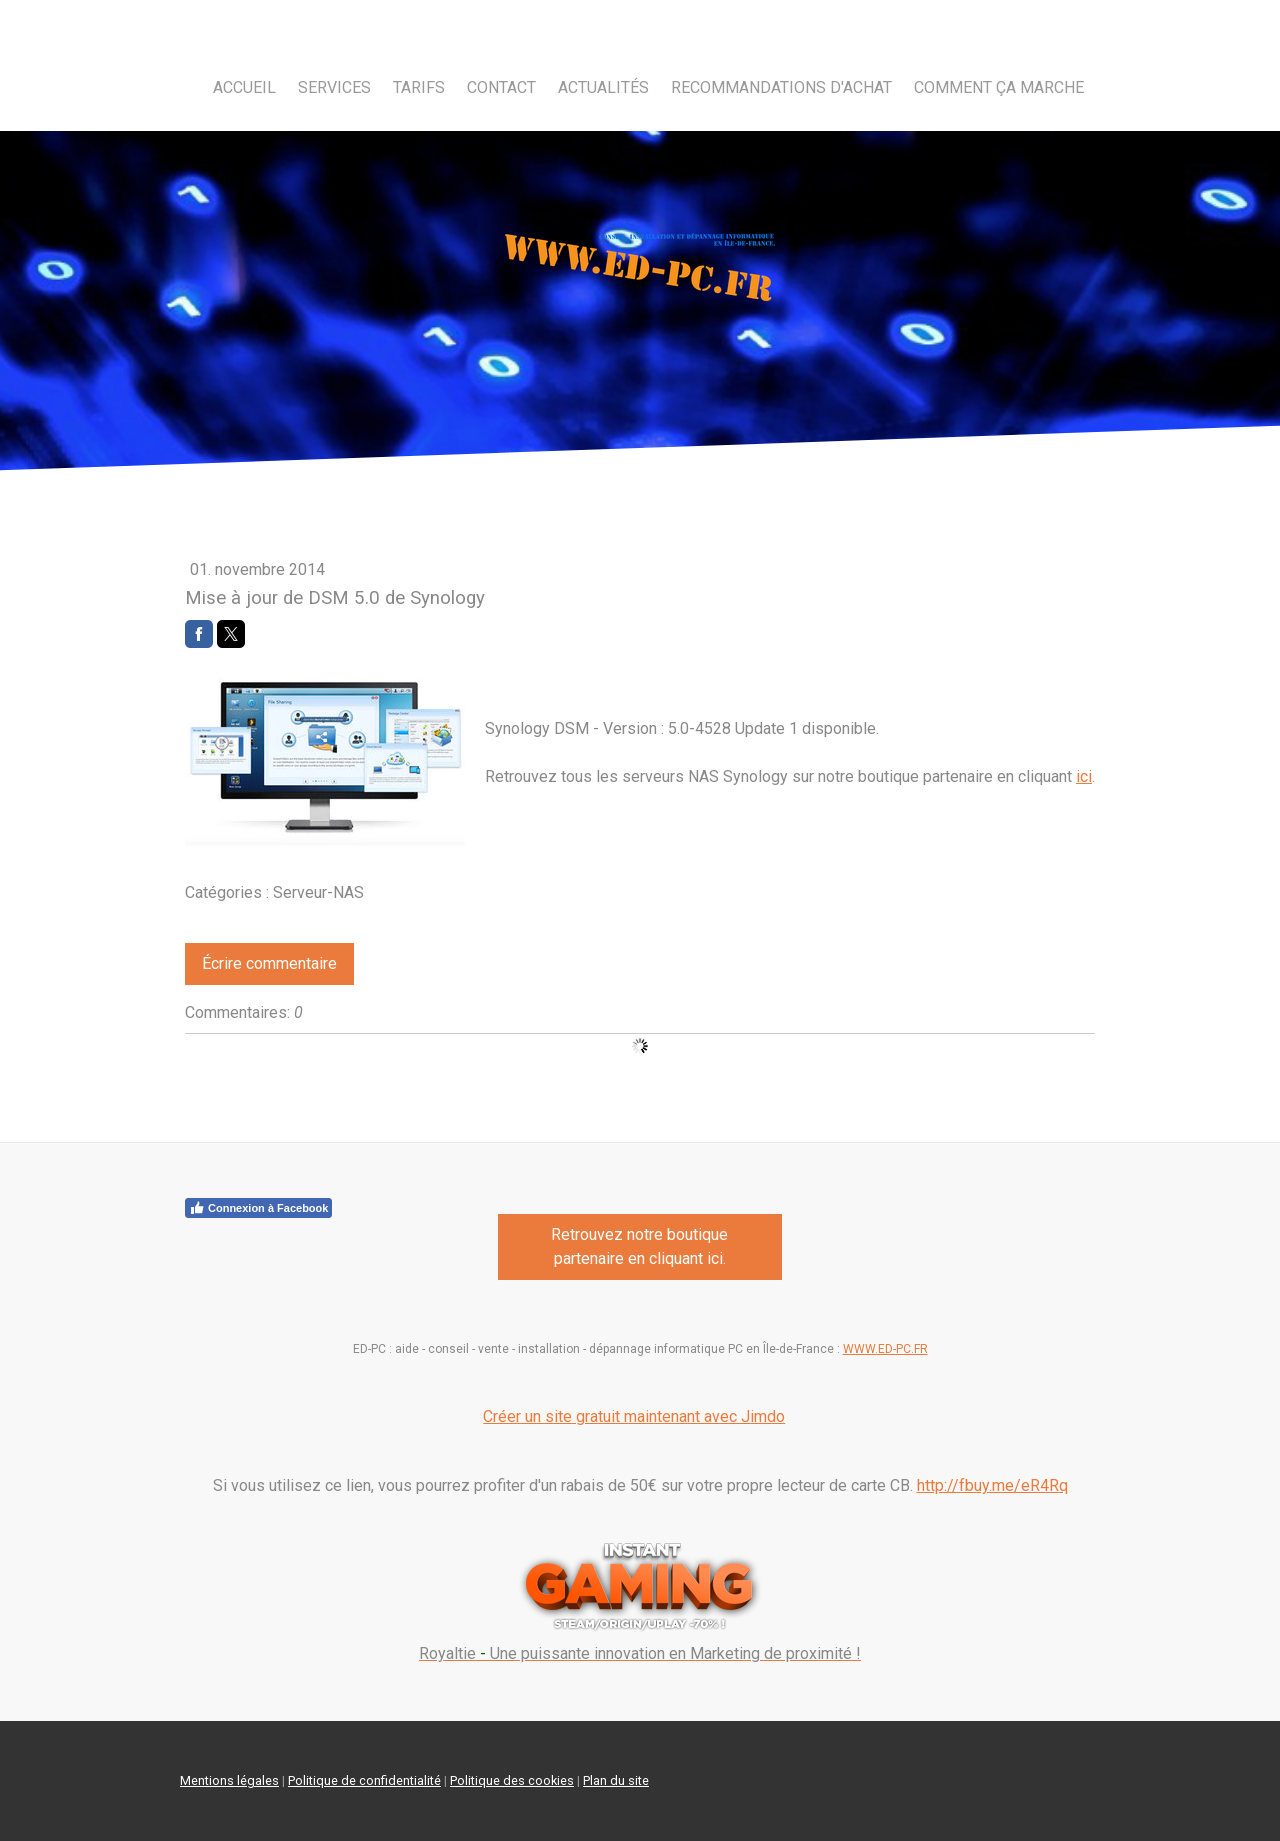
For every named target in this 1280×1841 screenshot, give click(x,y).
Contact (501, 87)
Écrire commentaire (269, 963)
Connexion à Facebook (258, 1208)
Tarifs (419, 87)
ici (1084, 776)
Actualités (603, 87)
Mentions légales (229, 1780)
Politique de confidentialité (364, 1780)
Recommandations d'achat (781, 87)
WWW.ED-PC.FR (885, 1349)
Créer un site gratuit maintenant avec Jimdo (634, 1416)
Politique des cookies (512, 1780)
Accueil (244, 87)
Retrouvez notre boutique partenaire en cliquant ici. (639, 1246)
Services (334, 87)
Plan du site (616, 1780)
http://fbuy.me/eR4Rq (992, 1485)
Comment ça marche (999, 87)
